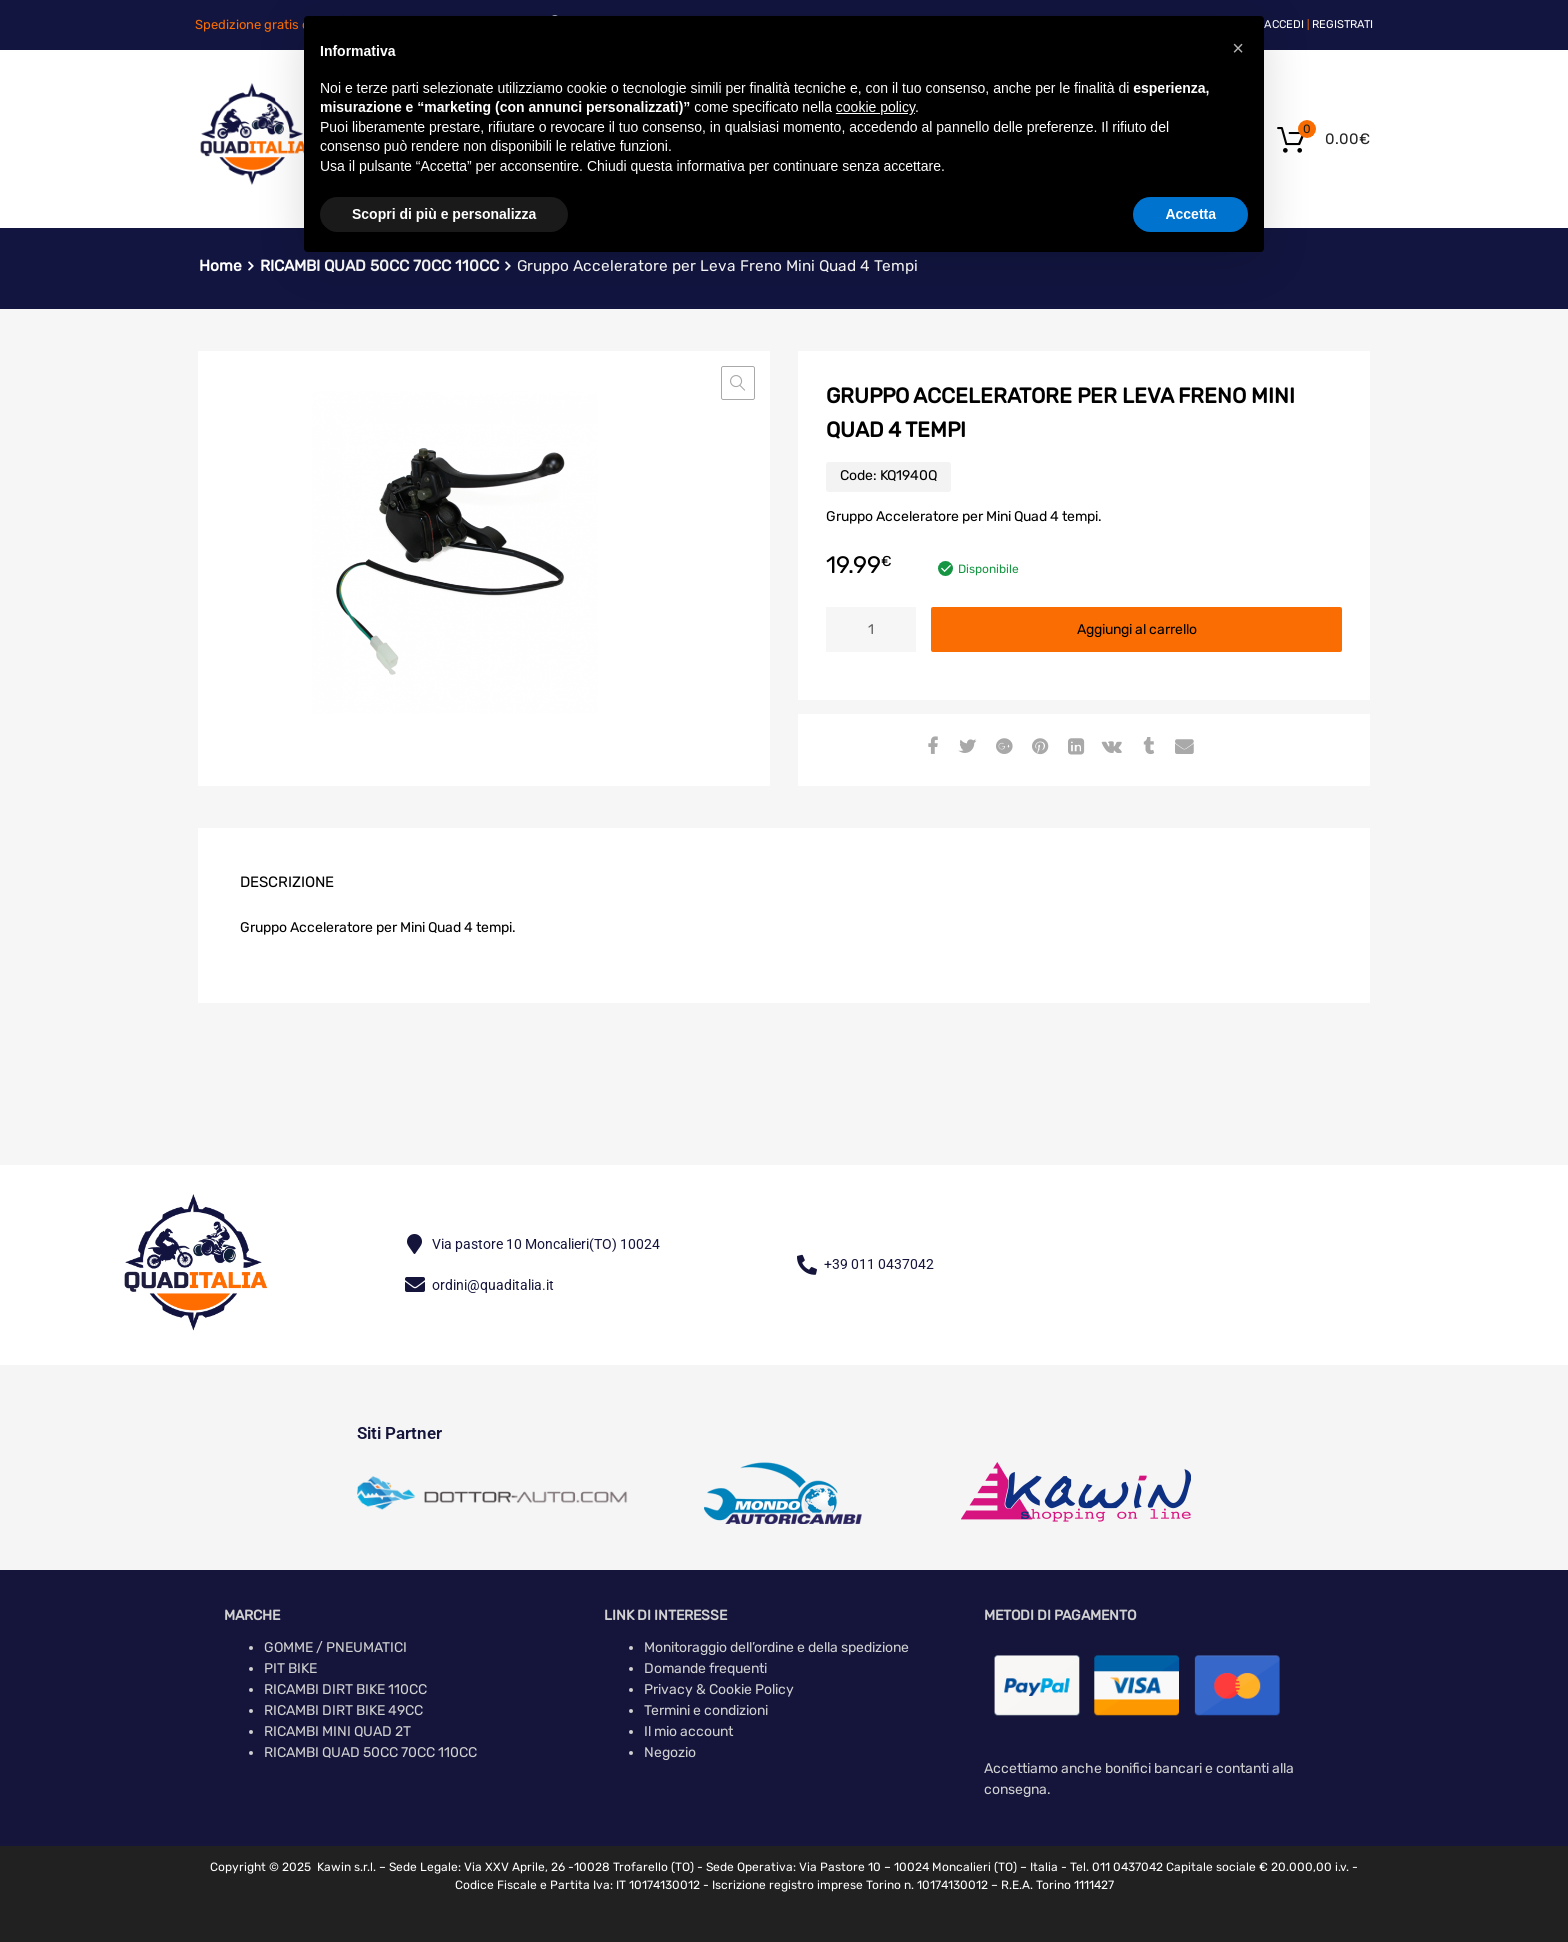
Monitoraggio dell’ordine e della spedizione (776, 1647)
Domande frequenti (705, 1668)
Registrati (1342, 24)
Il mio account (688, 1731)
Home (220, 266)
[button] (738, 383)
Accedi (1284, 24)
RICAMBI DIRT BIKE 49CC (343, 1710)
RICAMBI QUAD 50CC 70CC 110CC (370, 1752)
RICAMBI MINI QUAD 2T (337, 1731)
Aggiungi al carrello (1137, 629)
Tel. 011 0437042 (1116, 1867)
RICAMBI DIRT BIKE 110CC (345, 1689)
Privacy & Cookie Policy (719, 1689)
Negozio (670, 1752)
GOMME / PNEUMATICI (335, 1647)
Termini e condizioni (706, 1710)
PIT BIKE (290, 1668)
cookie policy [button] (875, 107)
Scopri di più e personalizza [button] (444, 214)
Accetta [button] (1190, 214)
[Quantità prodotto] (871, 629)
